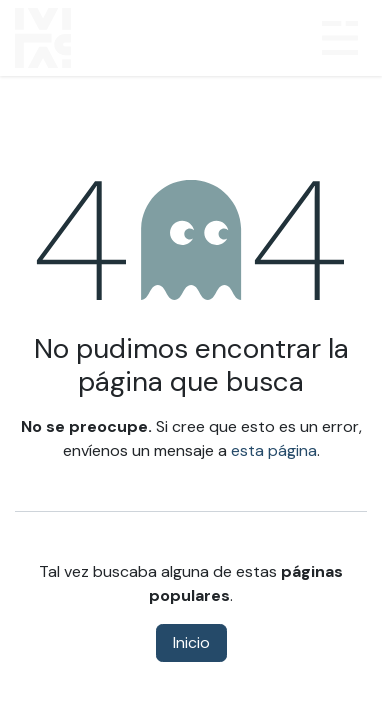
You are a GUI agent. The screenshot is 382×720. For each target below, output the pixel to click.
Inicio (191, 642)
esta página (274, 450)
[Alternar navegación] (340, 38)
